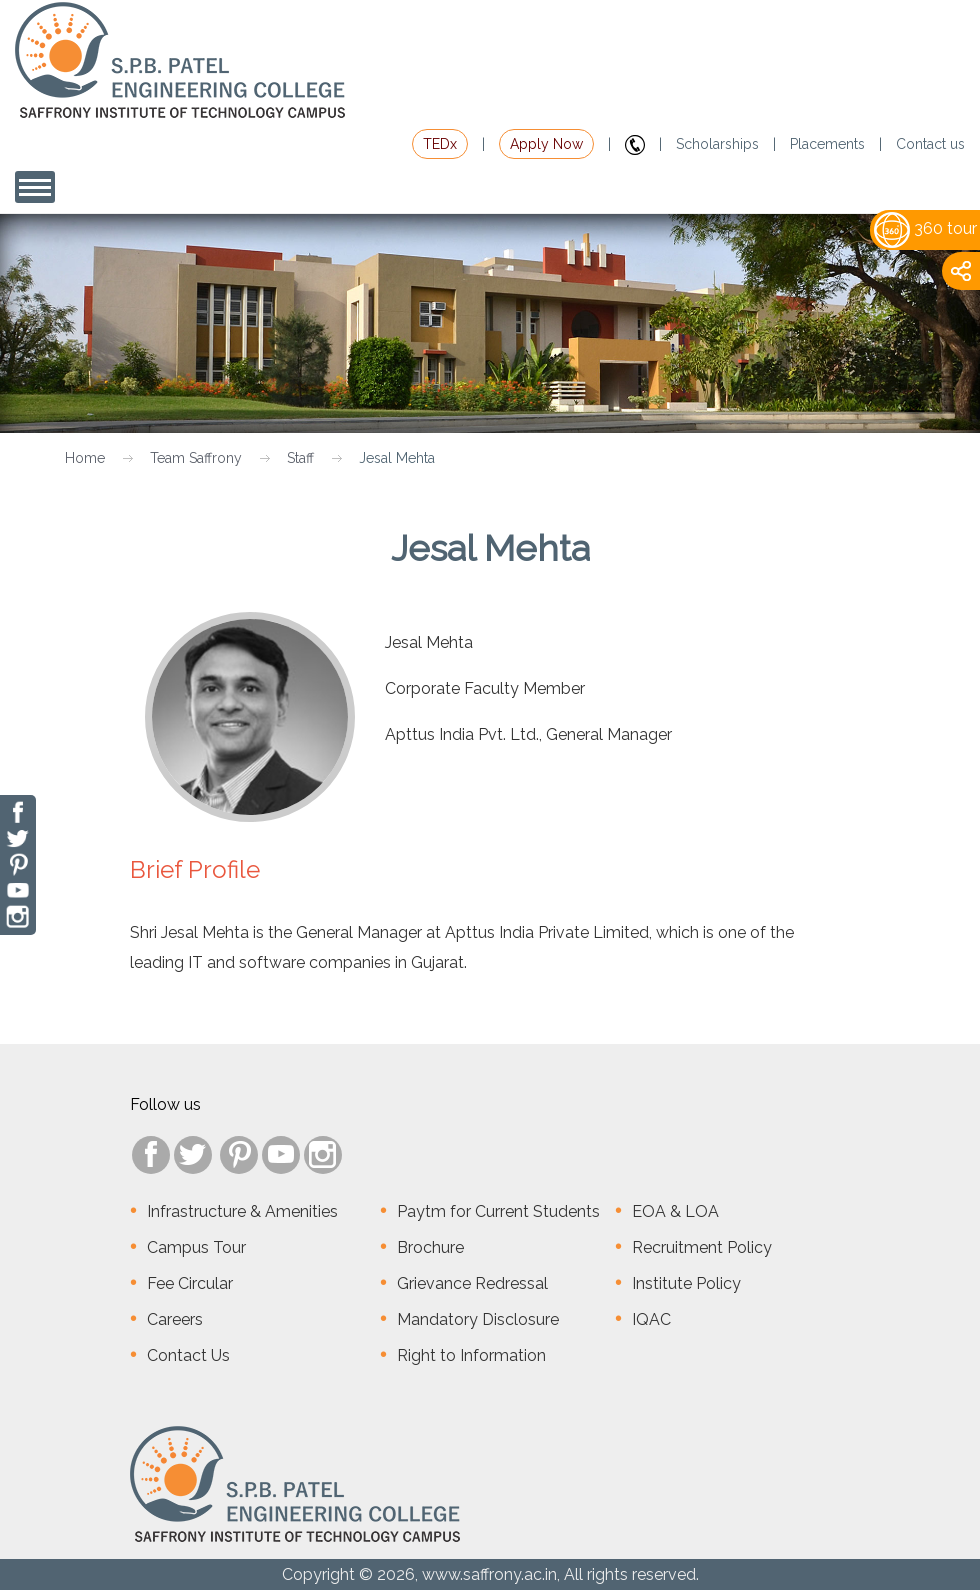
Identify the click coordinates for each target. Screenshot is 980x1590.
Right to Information (471, 1355)
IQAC (651, 1319)
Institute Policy (686, 1283)
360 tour (925, 228)
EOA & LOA (675, 1211)
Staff (300, 458)
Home (85, 458)
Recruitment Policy (702, 1247)
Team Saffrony (196, 458)
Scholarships (717, 144)
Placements (827, 144)
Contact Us (188, 1355)
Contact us (930, 144)
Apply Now (546, 144)
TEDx (440, 144)
